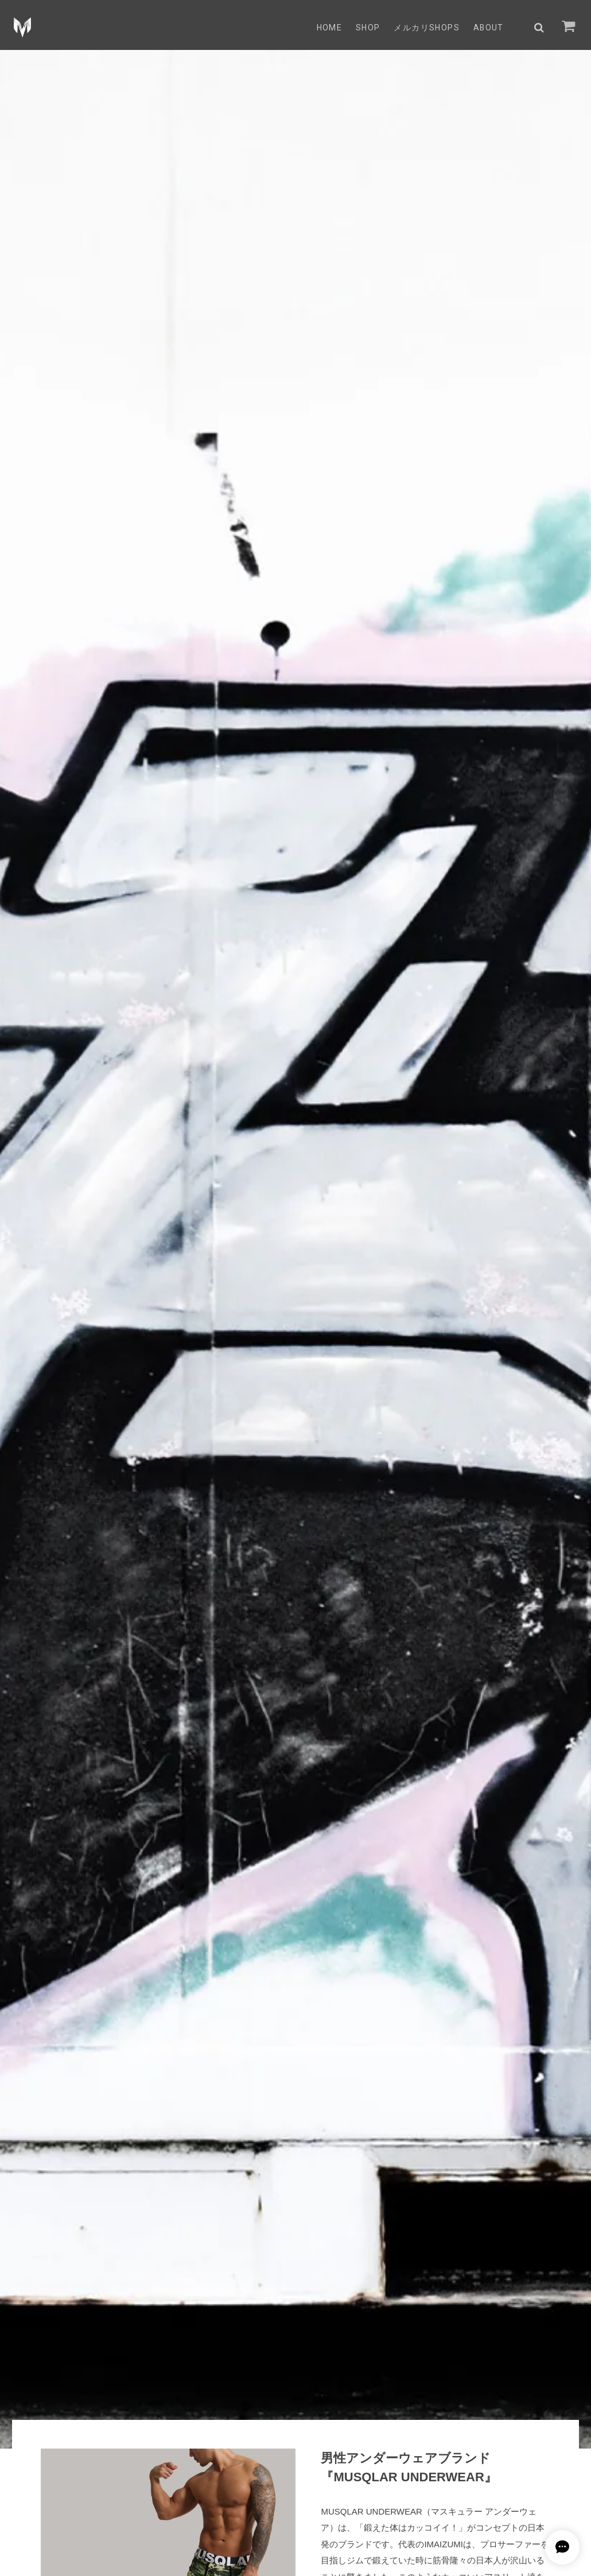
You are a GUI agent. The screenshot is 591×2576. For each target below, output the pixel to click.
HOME (328, 27)
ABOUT (488, 27)
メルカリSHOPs (426, 27)
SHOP (367, 27)
